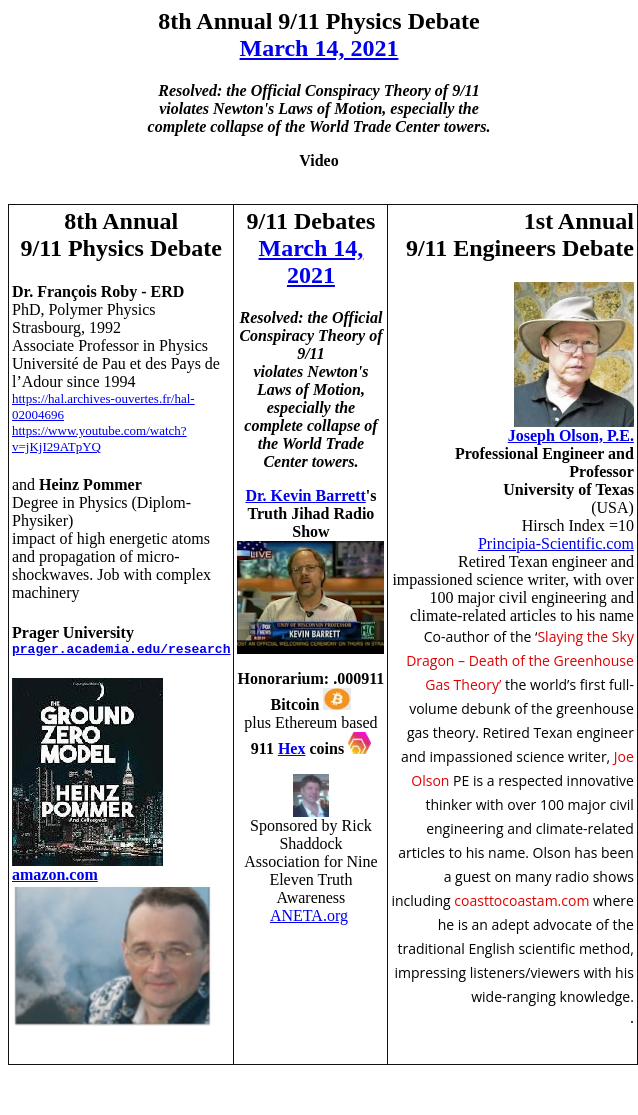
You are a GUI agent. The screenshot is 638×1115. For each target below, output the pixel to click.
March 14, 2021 (319, 48)
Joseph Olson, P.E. (571, 435)
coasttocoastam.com (523, 900)
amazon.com (55, 874)
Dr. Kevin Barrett (305, 495)
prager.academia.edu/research (121, 649)
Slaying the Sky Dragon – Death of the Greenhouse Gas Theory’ (520, 660)
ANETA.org (309, 915)
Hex (292, 748)
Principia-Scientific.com (556, 543)
